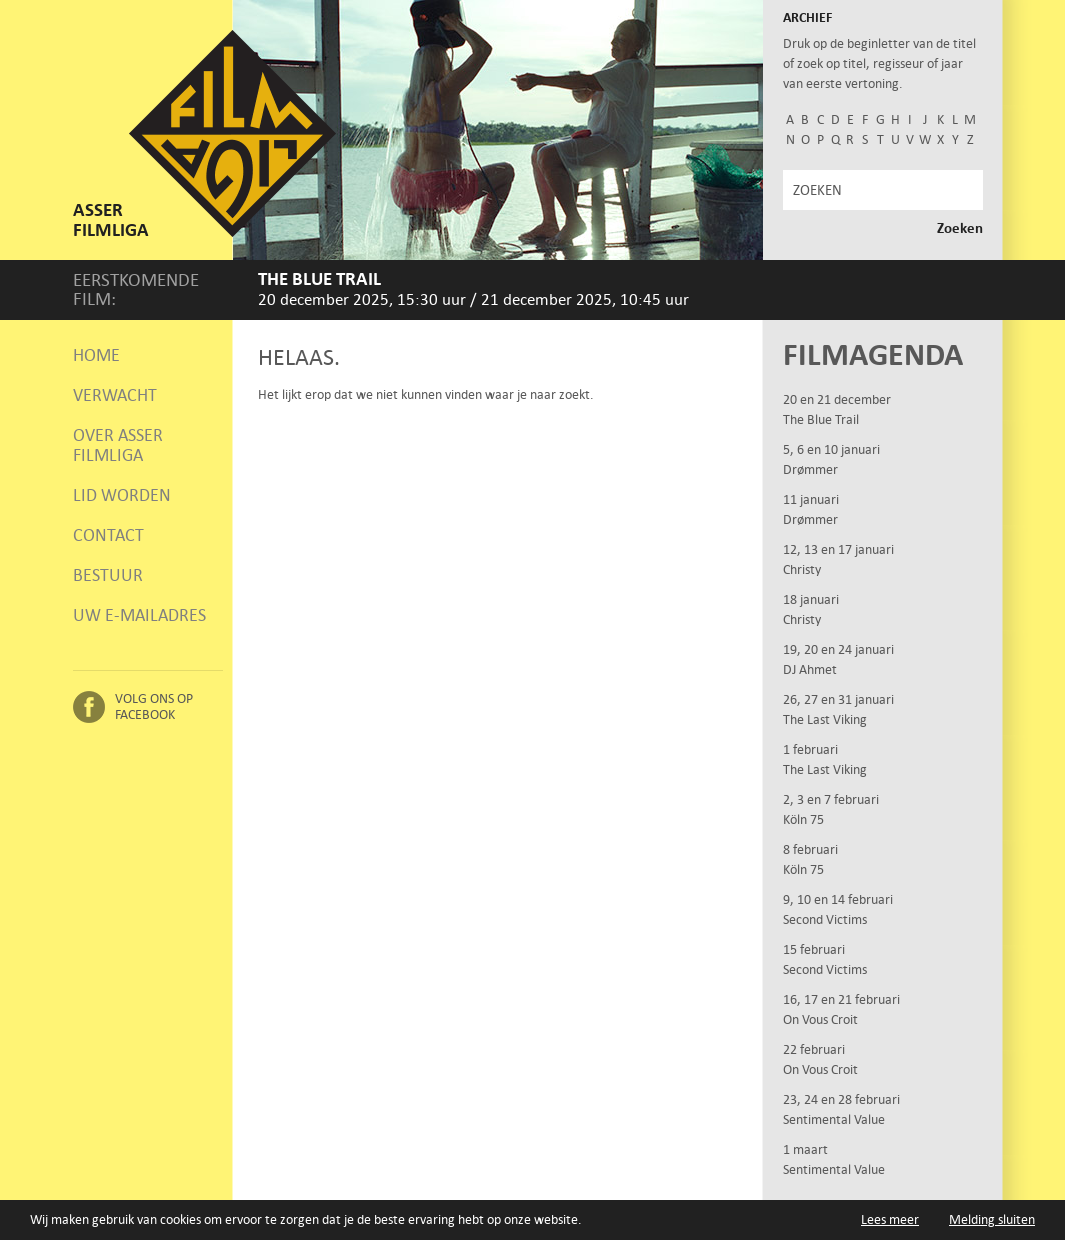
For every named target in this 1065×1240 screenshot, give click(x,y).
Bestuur (108, 575)
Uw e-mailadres (139, 615)
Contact (108, 535)
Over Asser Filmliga (118, 445)
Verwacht (115, 395)
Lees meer (890, 1219)
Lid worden (122, 495)
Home (96, 355)
